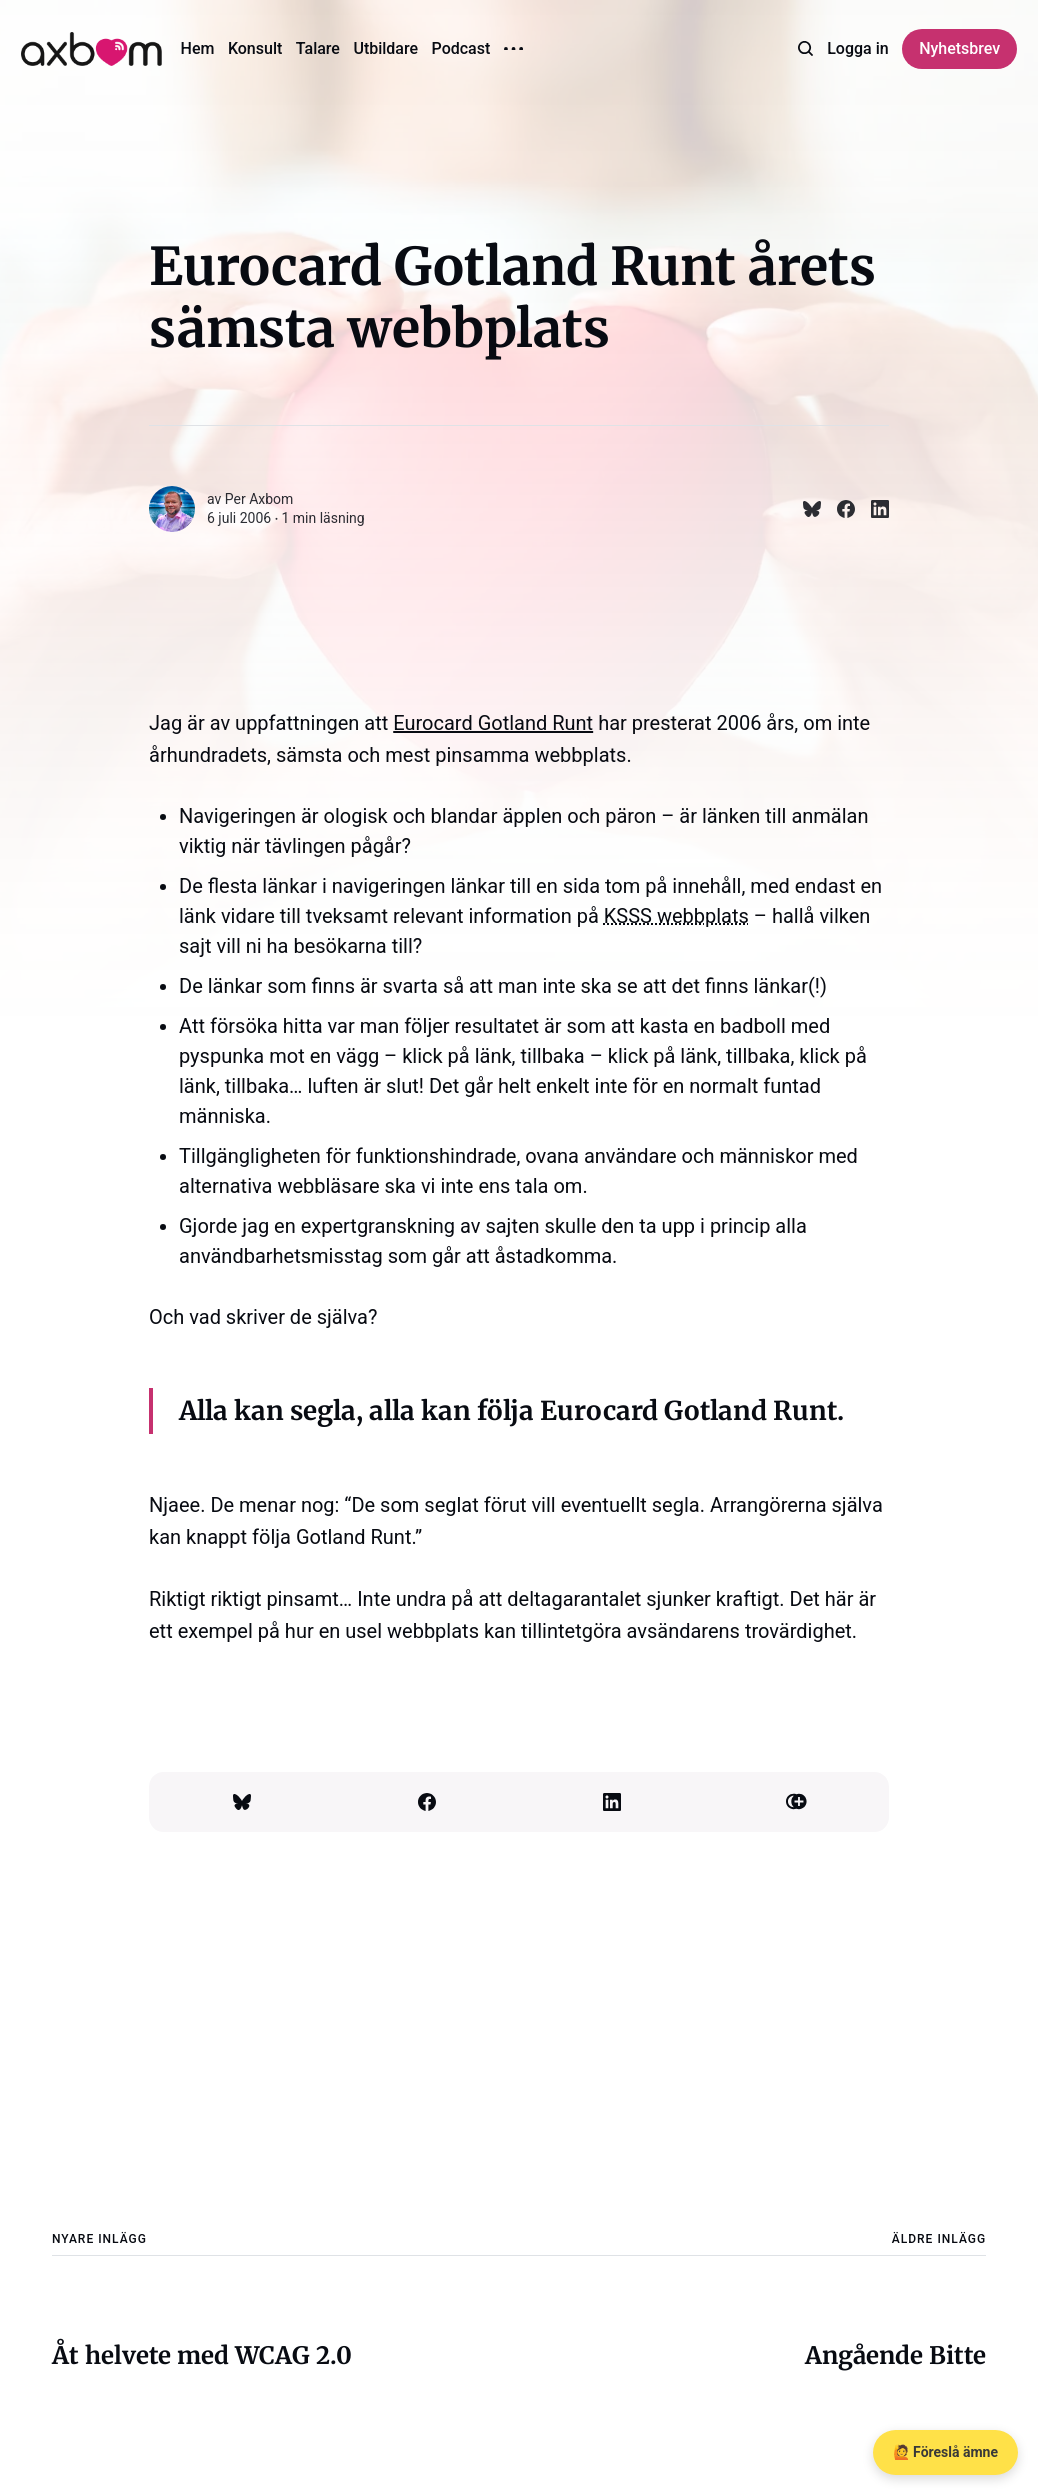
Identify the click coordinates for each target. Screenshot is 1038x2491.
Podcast (461, 48)
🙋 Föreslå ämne (945, 2452)
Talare (318, 48)
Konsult (255, 48)
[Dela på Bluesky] (804, 509)
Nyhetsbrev (959, 48)
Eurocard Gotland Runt (493, 723)
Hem (198, 48)
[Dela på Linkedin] (872, 509)
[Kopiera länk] (796, 1802)
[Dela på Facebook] (838, 509)
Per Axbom (259, 499)
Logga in (857, 48)
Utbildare (385, 48)
